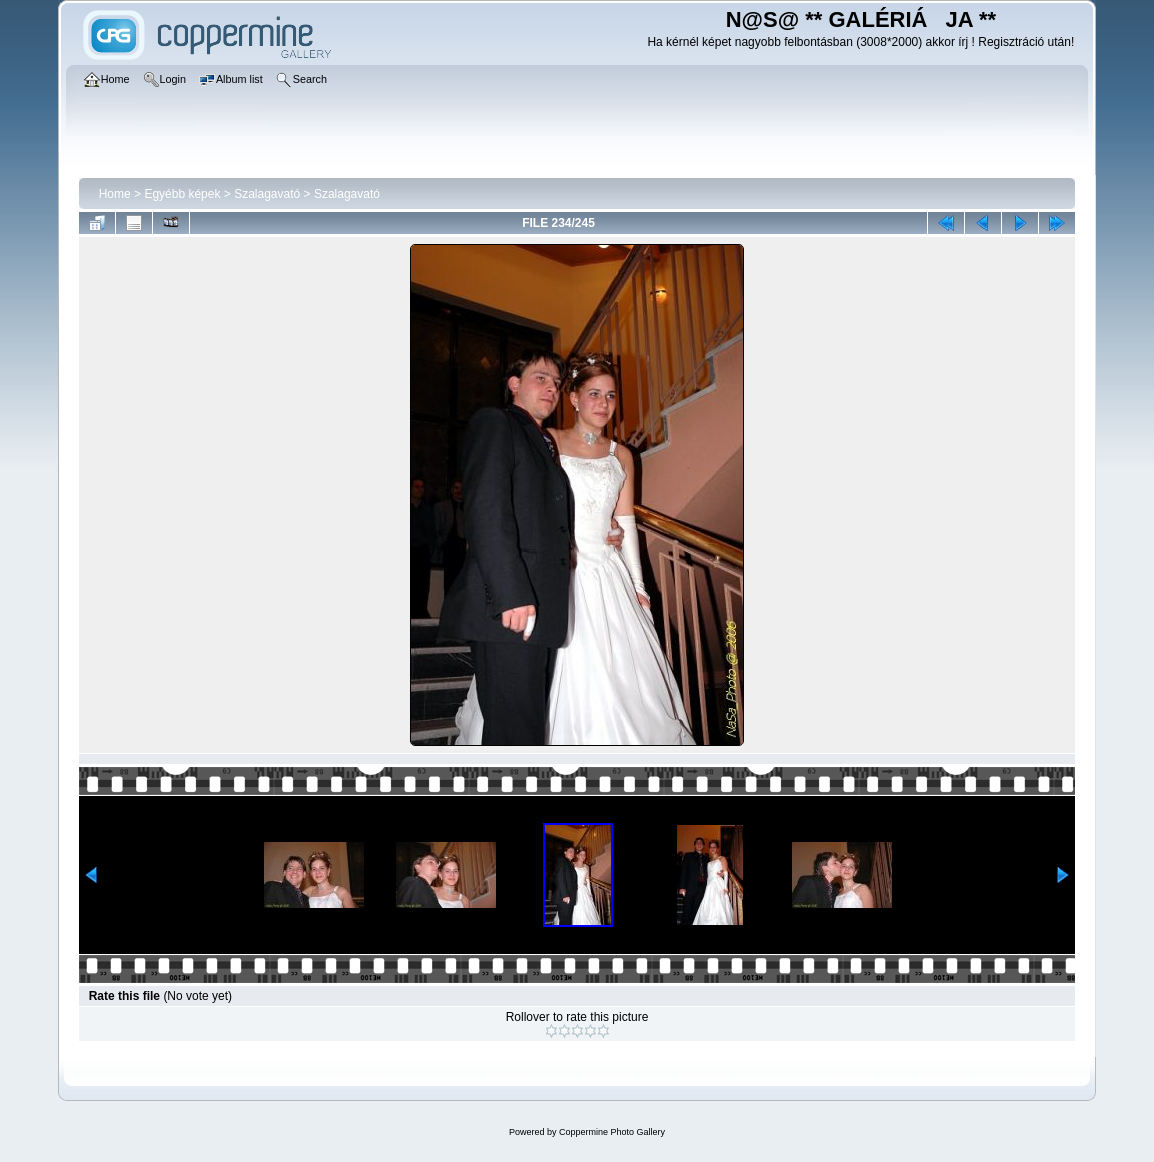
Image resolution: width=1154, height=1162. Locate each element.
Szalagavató (267, 194)
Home (115, 194)
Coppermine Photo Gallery (612, 1132)
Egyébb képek (182, 194)
